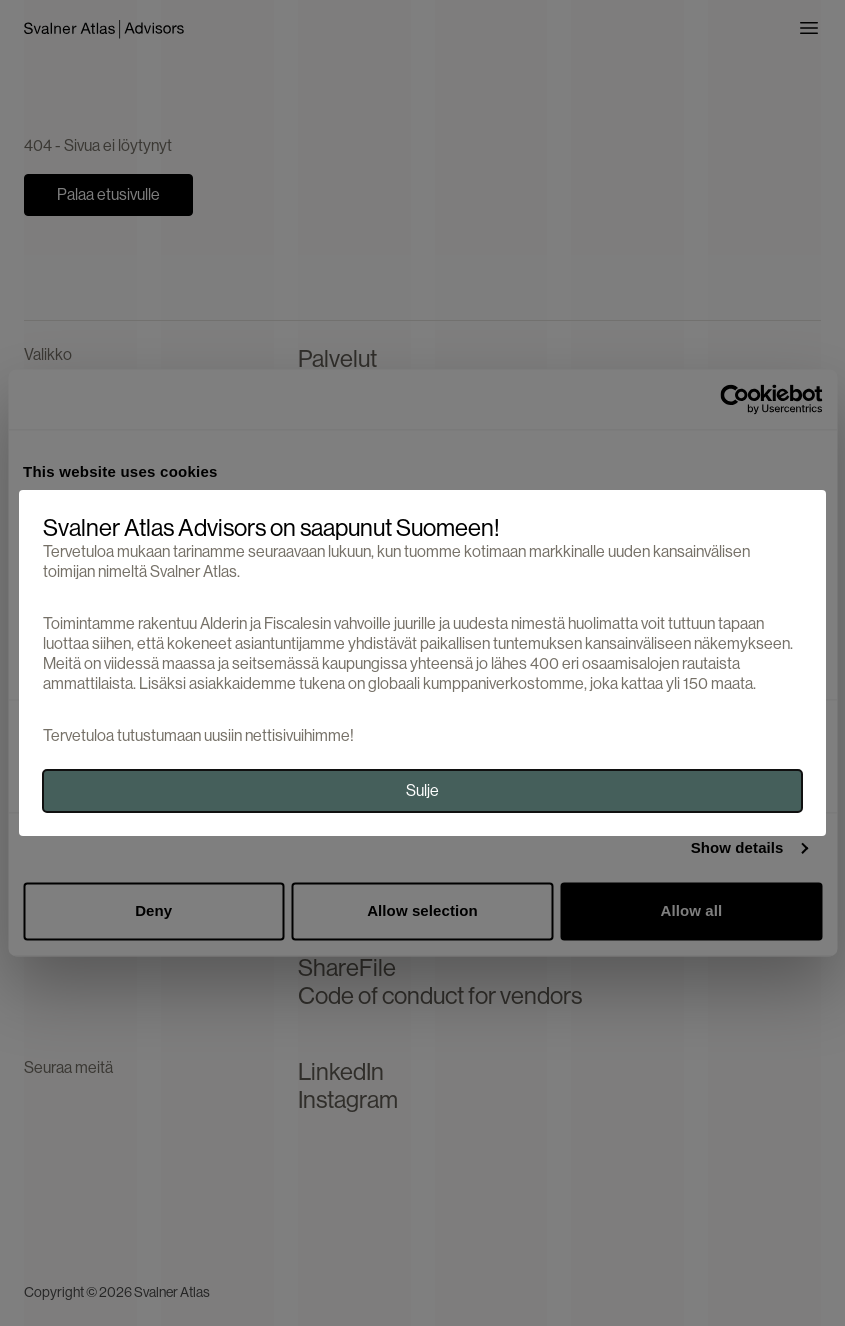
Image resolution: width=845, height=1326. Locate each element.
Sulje (422, 790)
